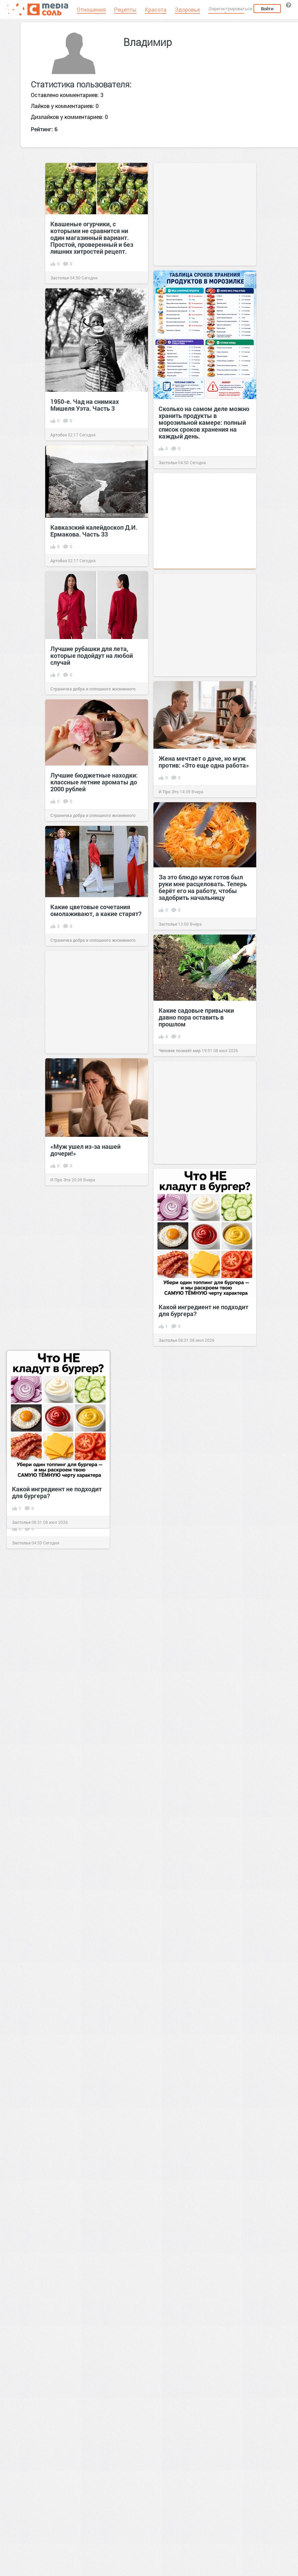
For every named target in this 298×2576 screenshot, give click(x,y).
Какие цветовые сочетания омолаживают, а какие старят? (95, 910)
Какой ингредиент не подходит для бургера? (203, 1310)
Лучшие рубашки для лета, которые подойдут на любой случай (91, 655)
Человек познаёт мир (180, 1050)
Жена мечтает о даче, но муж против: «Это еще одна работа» (204, 762)
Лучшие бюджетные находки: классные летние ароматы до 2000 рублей (94, 782)
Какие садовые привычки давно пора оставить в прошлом (196, 1017)
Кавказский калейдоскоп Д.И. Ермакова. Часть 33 (93, 531)
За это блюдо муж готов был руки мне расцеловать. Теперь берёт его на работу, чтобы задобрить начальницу (203, 887)
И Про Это (169, 791)
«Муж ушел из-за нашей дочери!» (85, 1150)
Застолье (59, 277)
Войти (267, 8)
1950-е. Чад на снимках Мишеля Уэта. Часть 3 (84, 405)
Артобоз (58, 434)
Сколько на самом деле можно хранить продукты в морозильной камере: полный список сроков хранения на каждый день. (204, 422)
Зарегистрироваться (230, 8)
